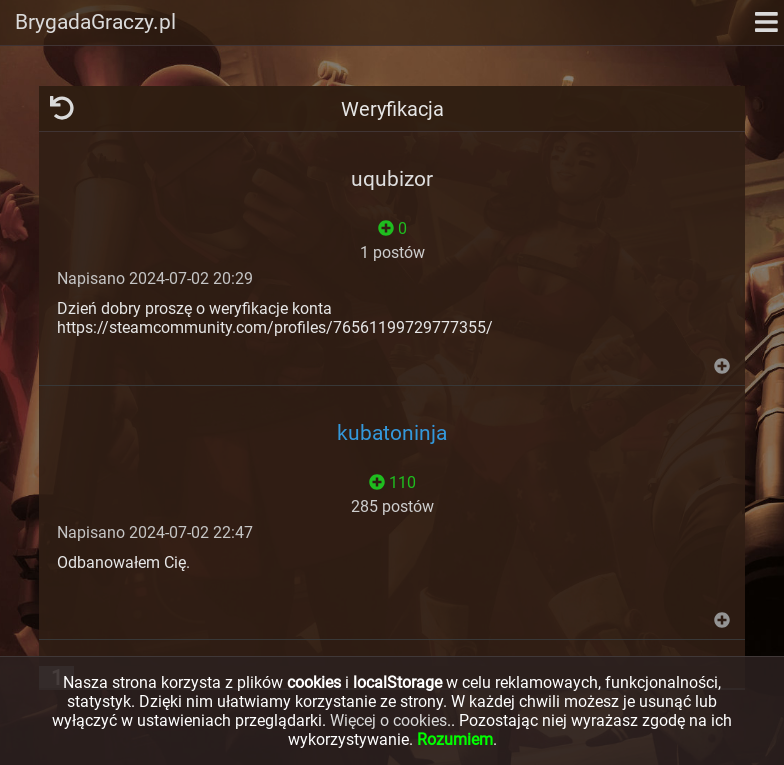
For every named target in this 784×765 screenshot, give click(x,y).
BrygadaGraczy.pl (95, 22)
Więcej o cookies (388, 720)
